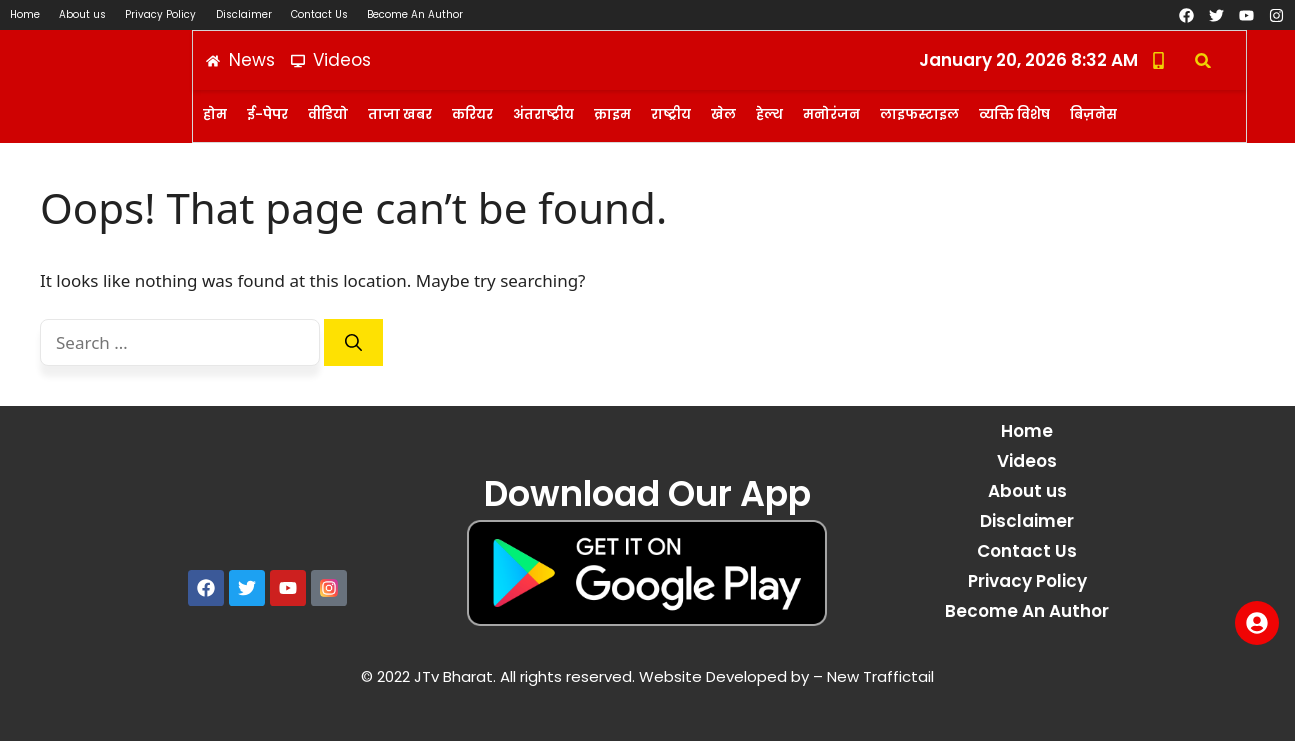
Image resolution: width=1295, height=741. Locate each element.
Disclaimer (246, 14)
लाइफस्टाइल (919, 114)
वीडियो (328, 114)
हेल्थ (769, 114)
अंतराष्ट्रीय (543, 114)
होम (215, 114)
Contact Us (322, 14)
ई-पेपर (267, 114)
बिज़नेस (1093, 114)
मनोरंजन (831, 114)
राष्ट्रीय (671, 114)
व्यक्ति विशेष (1014, 114)
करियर (472, 114)
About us (83, 14)
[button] (1202, 60)
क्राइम (612, 114)
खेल (723, 114)
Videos (1027, 461)
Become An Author (419, 14)
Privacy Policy (162, 14)
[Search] (353, 343)
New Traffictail (878, 676)
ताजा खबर (400, 114)
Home (25, 14)
